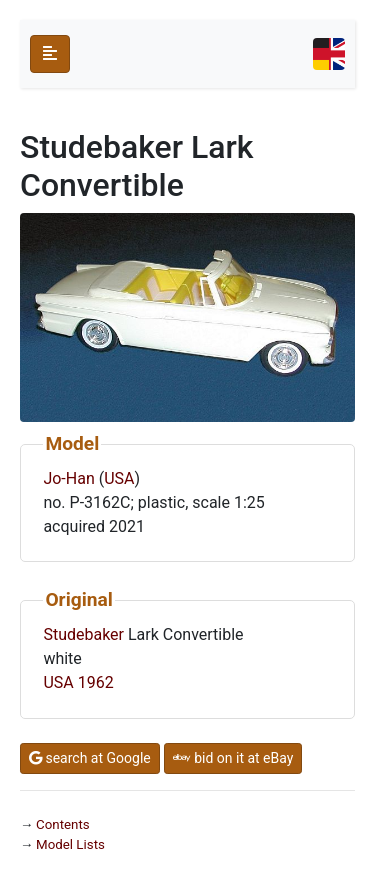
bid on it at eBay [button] (233, 758)
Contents (63, 824)
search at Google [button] (90, 758)
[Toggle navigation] (329, 54)
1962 (96, 682)
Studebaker (83, 634)
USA (119, 478)
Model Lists (70, 844)
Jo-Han (68, 478)
